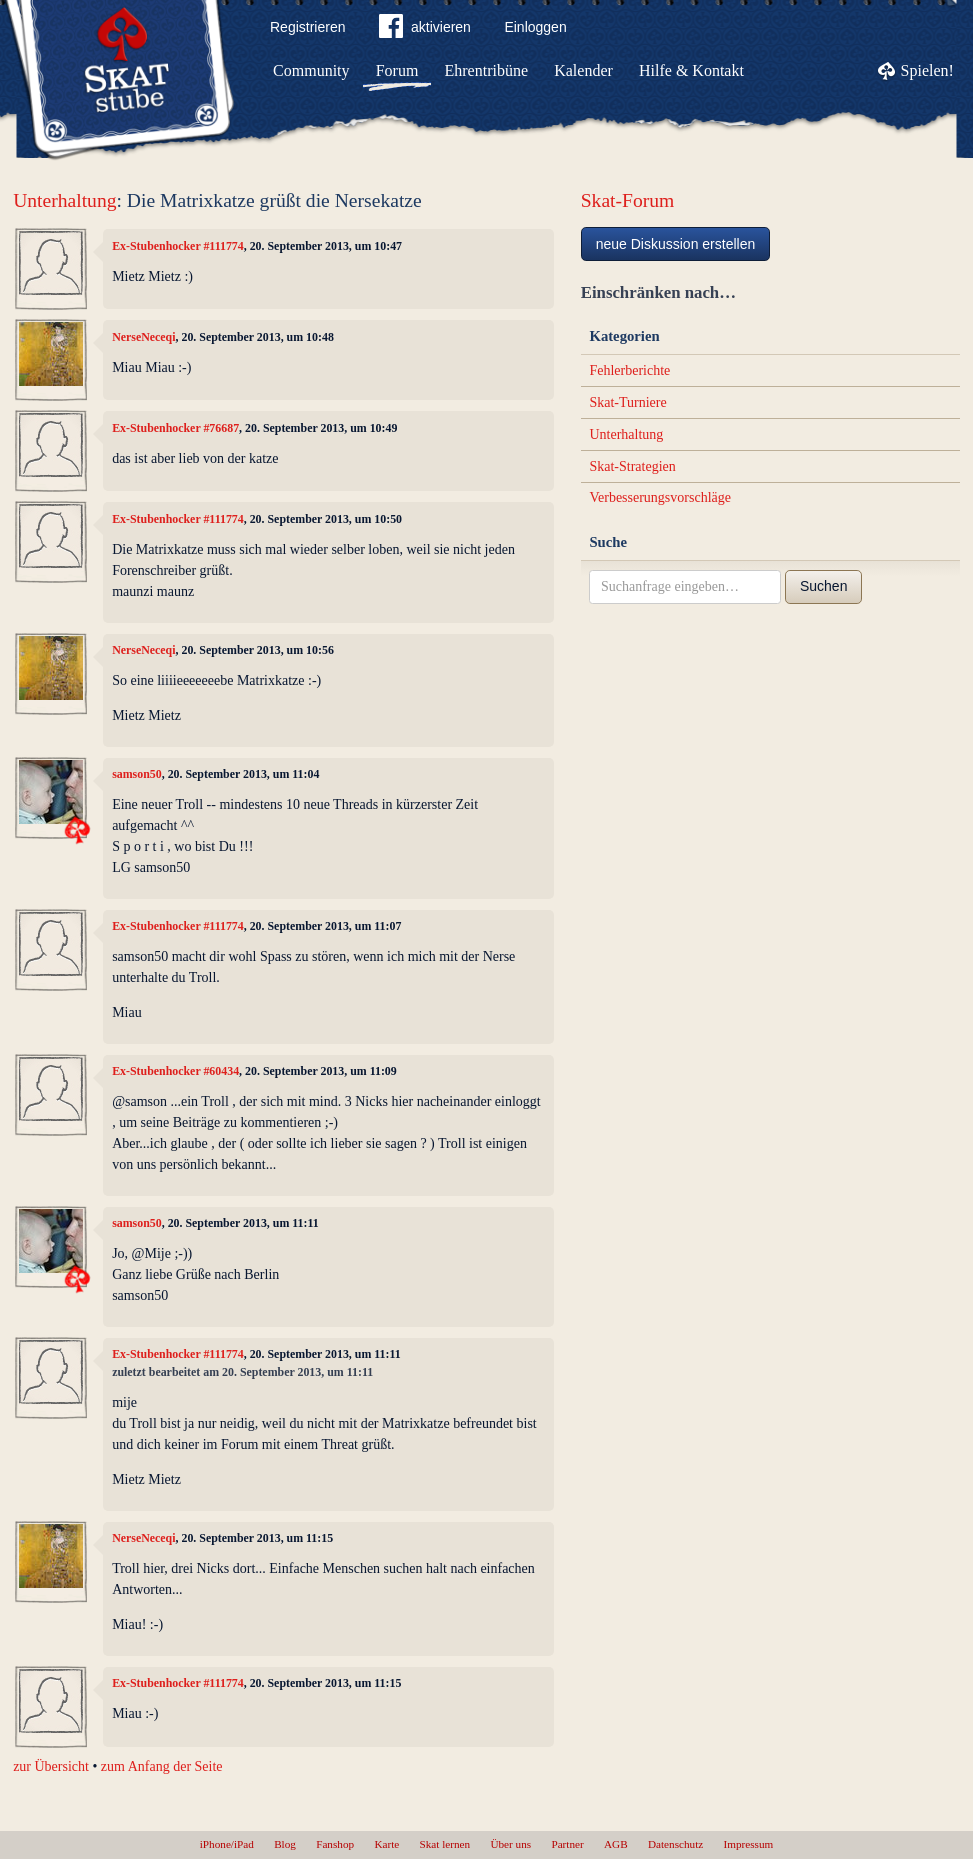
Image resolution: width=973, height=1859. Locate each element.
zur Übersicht (51, 1766)
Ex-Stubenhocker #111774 (178, 246)
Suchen (823, 586)
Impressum (749, 1844)
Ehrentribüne (487, 70)
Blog (285, 1844)
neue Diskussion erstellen (676, 244)
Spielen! (927, 70)
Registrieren (307, 27)
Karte (386, 1844)
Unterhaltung (64, 200)
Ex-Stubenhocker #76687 (175, 428)
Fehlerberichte (629, 370)
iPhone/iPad (227, 1844)
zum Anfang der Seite (162, 1766)
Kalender (583, 70)
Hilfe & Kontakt (691, 70)
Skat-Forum (628, 200)
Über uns (510, 1844)
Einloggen (535, 27)
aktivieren (425, 30)
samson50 (137, 774)
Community (311, 70)
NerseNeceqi (143, 337)
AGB (616, 1844)
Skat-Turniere (627, 402)
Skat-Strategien (632, 466)
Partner (567, 1844)
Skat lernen (445, 1844)
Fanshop (335, 1844)
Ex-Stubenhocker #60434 (175, 1071)
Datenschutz (675, 1844)
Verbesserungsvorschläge (660, 497)
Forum (397, 70)
